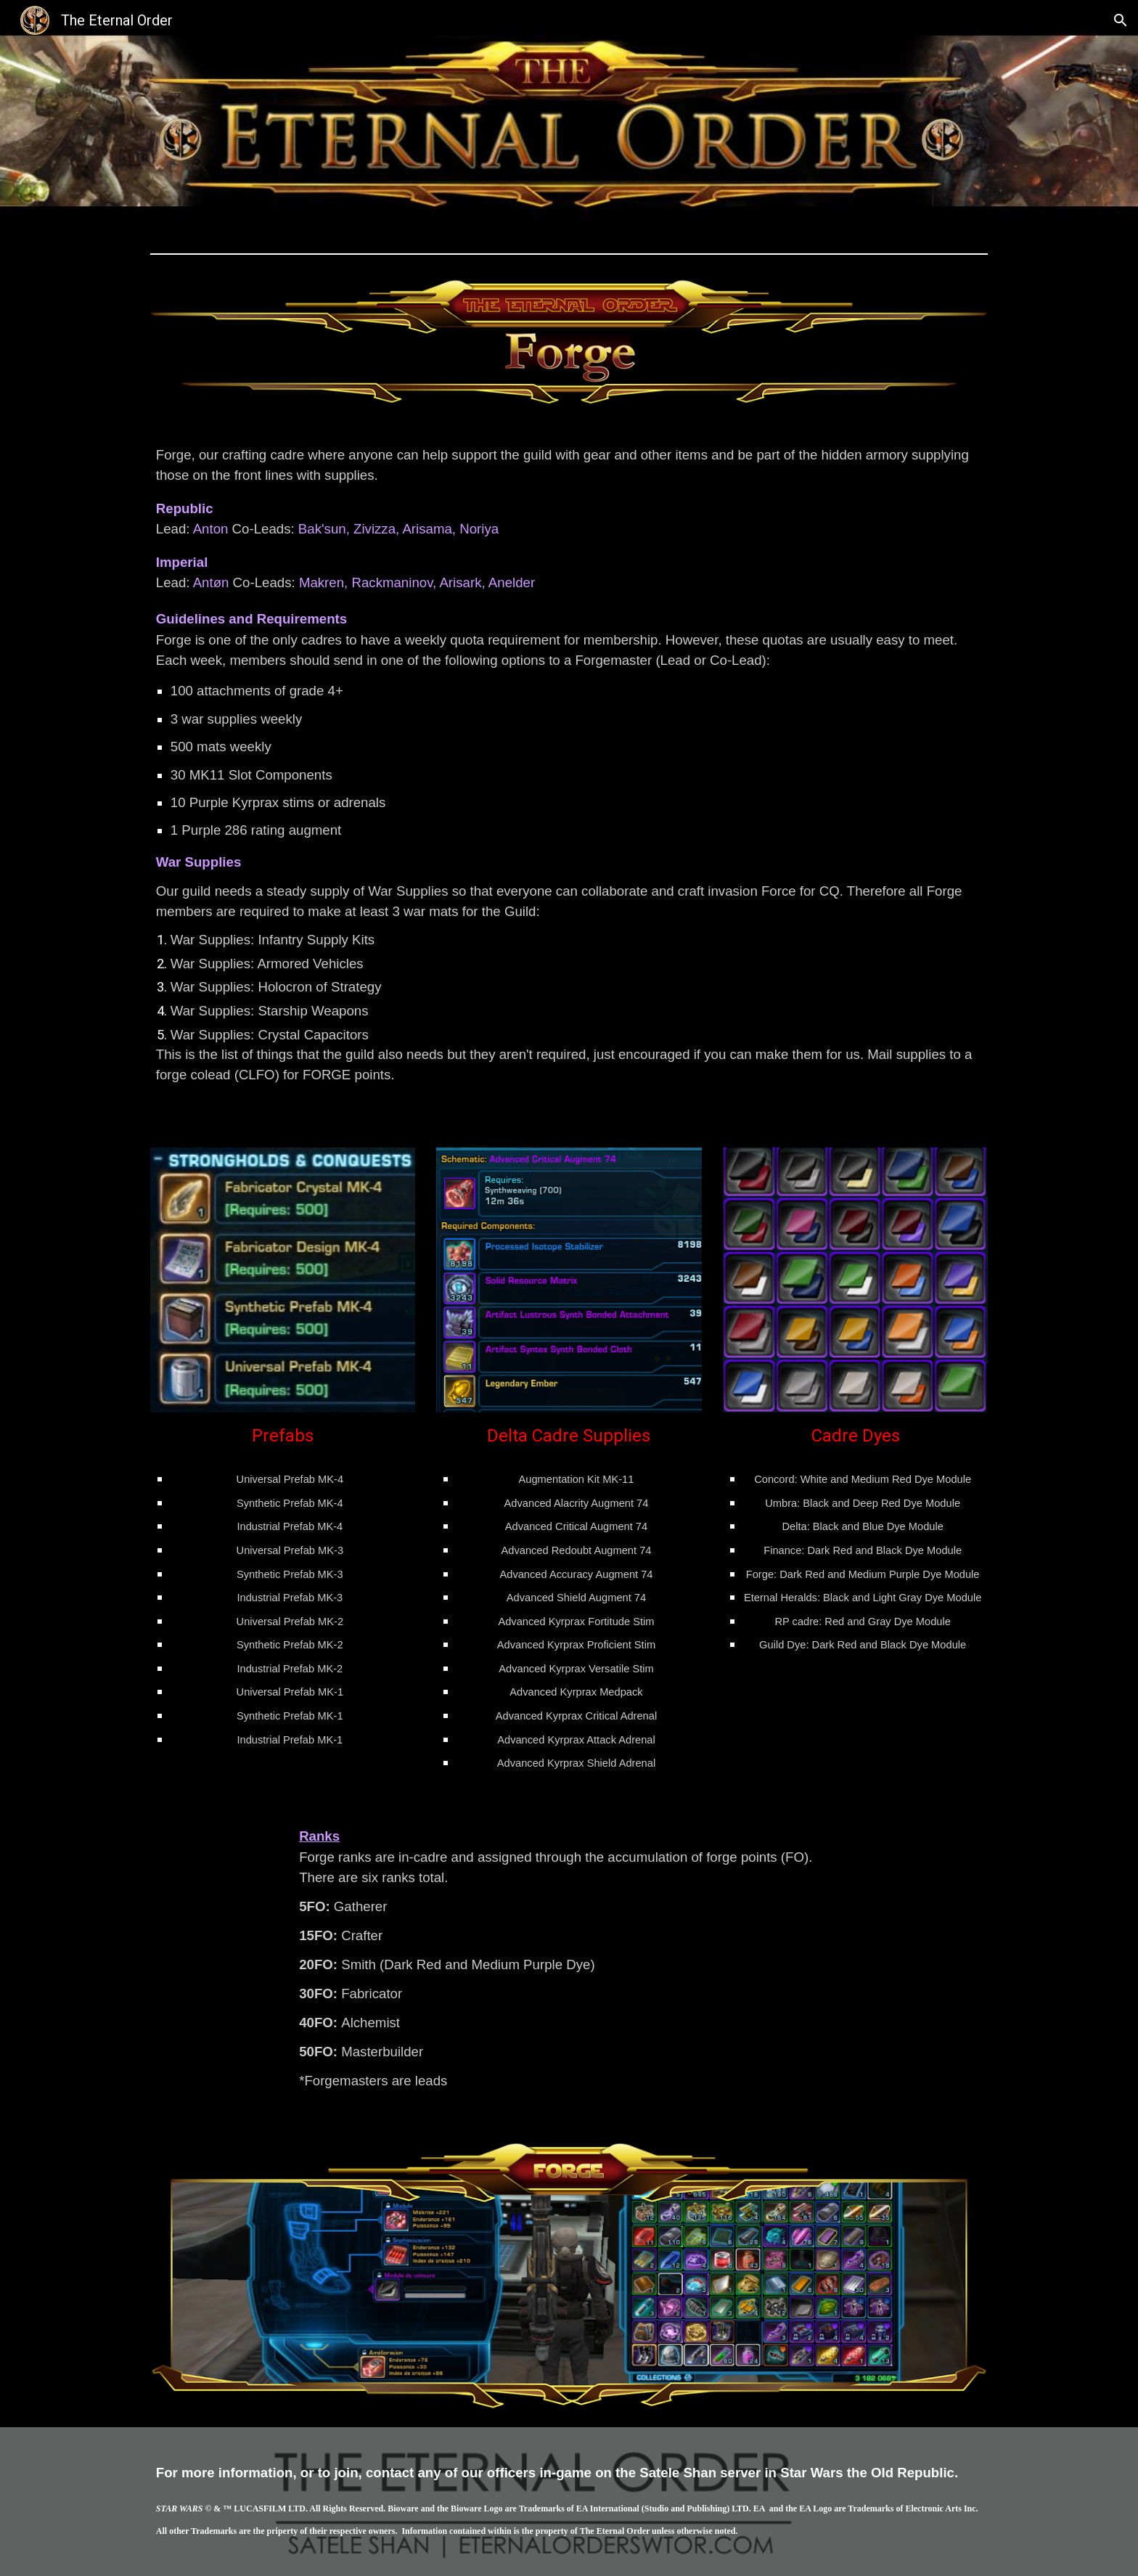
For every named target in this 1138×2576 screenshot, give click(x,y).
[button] (1120, 20)
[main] (569, 776)
